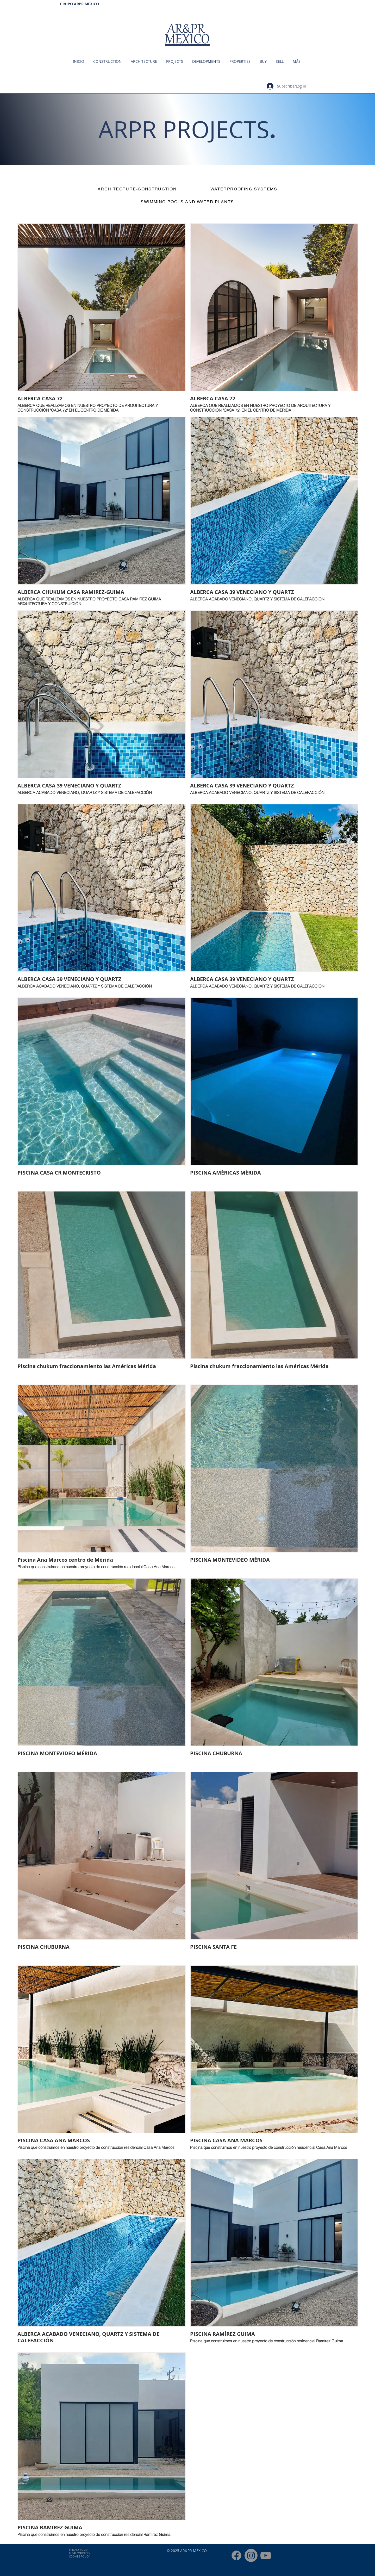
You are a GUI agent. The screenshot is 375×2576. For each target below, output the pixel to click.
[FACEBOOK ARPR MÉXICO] (236, 2555)
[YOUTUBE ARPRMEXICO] (265, 2555)
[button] (239, 61)
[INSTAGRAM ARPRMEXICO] (251, 2555)
